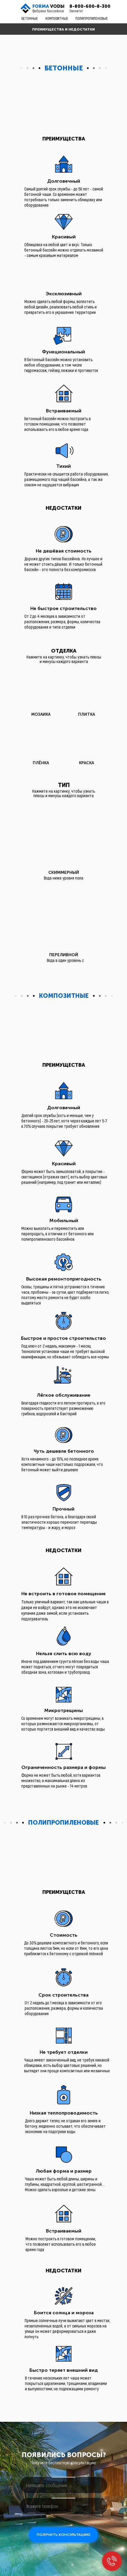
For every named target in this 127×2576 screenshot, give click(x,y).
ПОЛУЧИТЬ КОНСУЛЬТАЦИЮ (63, 2535)
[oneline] (63, 2485)
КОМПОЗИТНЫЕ (56, 18)
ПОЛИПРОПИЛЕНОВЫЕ (91, 18)
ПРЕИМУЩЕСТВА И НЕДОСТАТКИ (63, 29)
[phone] (63, 2506)
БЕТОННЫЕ (29, 18)
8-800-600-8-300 (89, 6)
